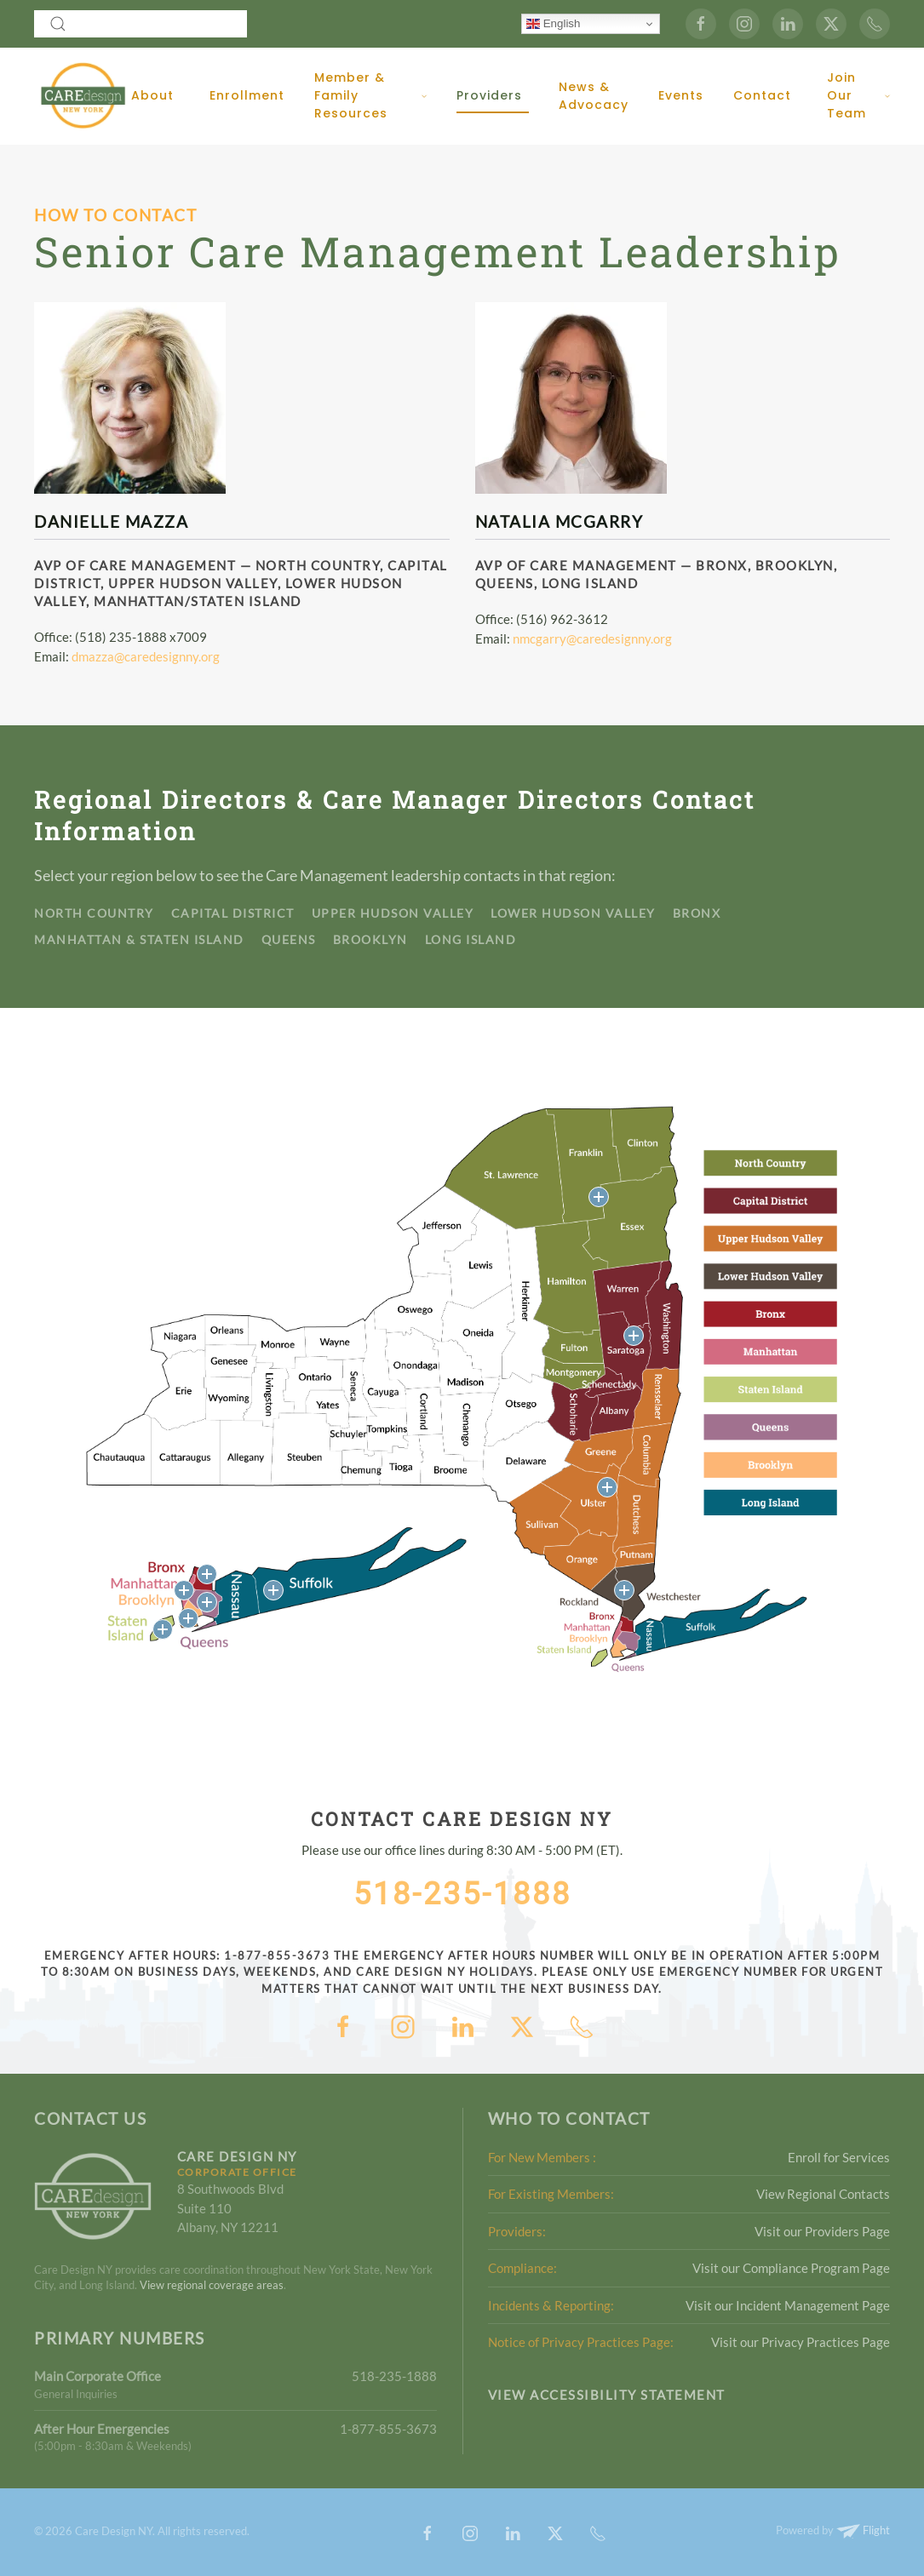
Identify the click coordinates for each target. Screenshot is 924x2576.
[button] (598, 1197)
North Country (94, 913)
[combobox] (140, 23)
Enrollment (246, 95)
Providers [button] (489, 95)
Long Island (471, 939)
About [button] (152, 95)
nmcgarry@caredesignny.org (592, 638)
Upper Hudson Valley (393, 913)
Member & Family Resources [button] (370, 95)
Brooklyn (370, 939)
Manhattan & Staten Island (139, 939)
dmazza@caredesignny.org (146, 656)
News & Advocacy (593, 95)
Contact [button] (762, 95)
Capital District (233, 913)
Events (680, 95)
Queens (288, 939)
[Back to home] (82, 96)
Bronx (697, 913)
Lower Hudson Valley (573, 913)
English (553, 24)
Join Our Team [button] (858, 95)
